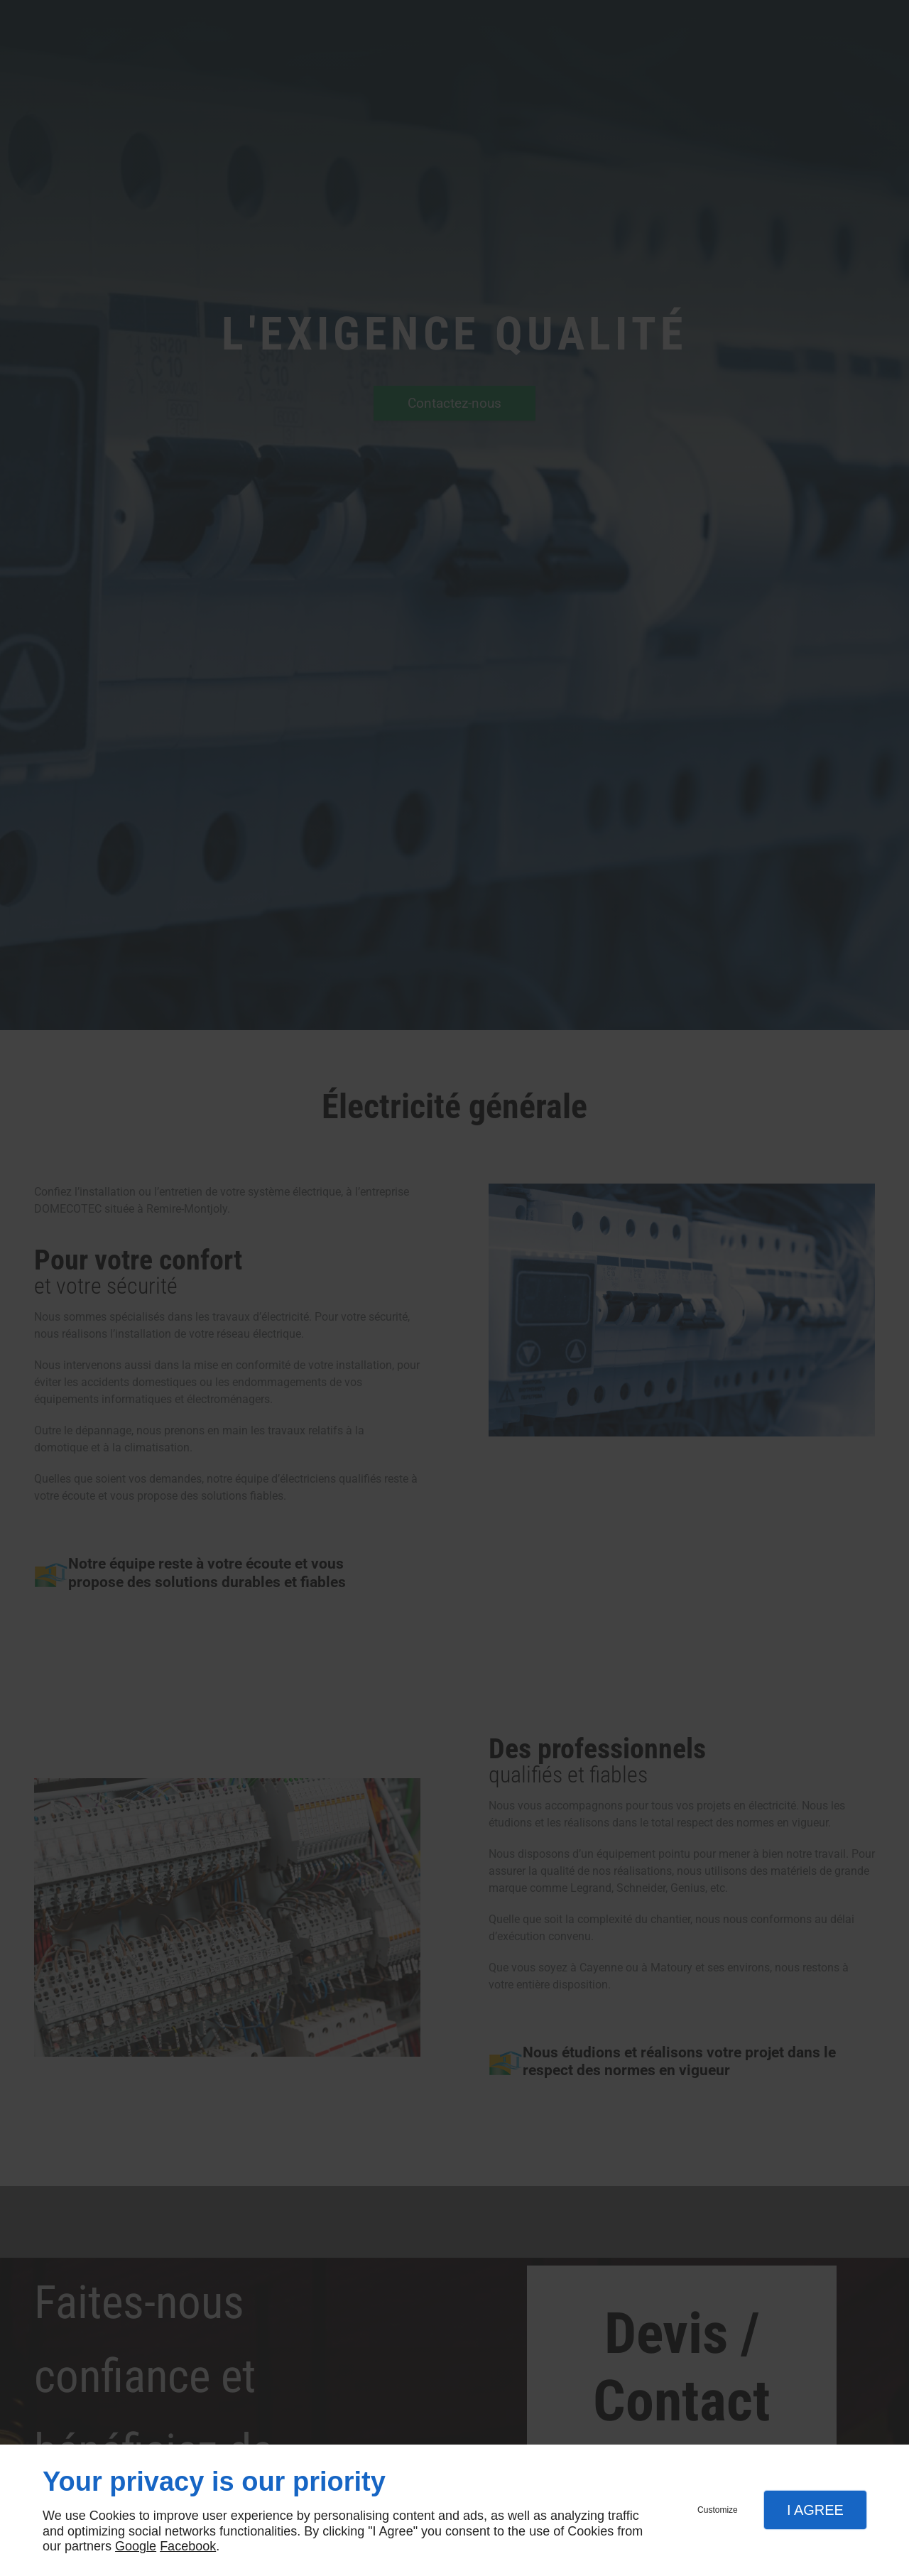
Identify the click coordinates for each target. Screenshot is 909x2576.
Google (135, 2546)
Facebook (188, 2546)
